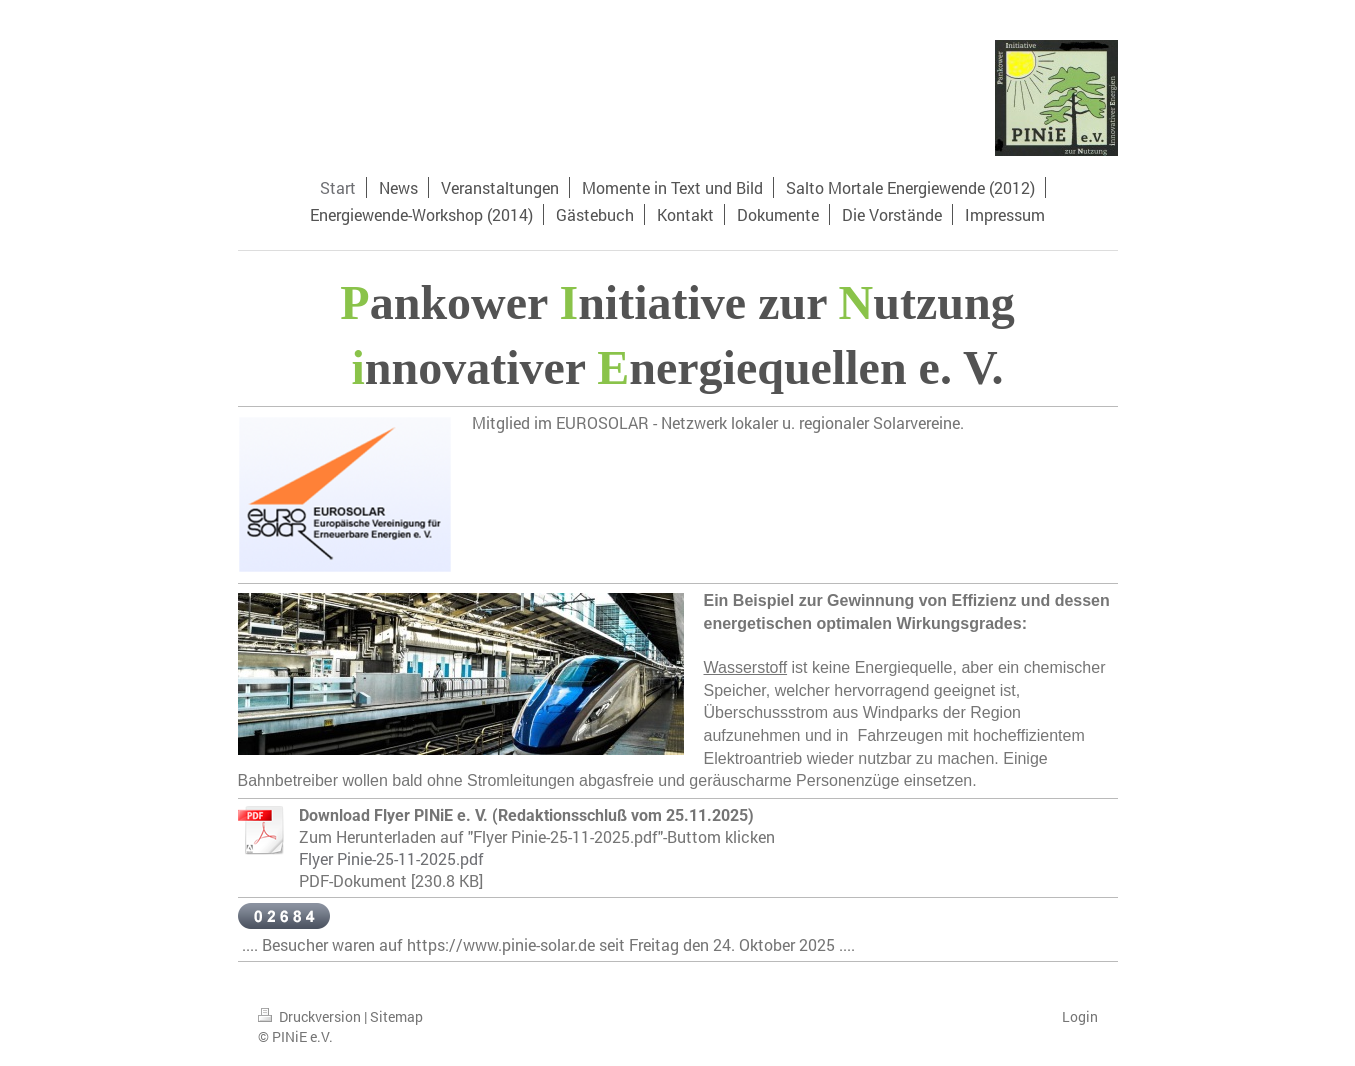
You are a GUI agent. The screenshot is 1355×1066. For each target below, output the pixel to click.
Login (1080, 1016)
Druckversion (311, 1016)
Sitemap (396, 1016)
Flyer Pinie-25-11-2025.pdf (391, 858)
